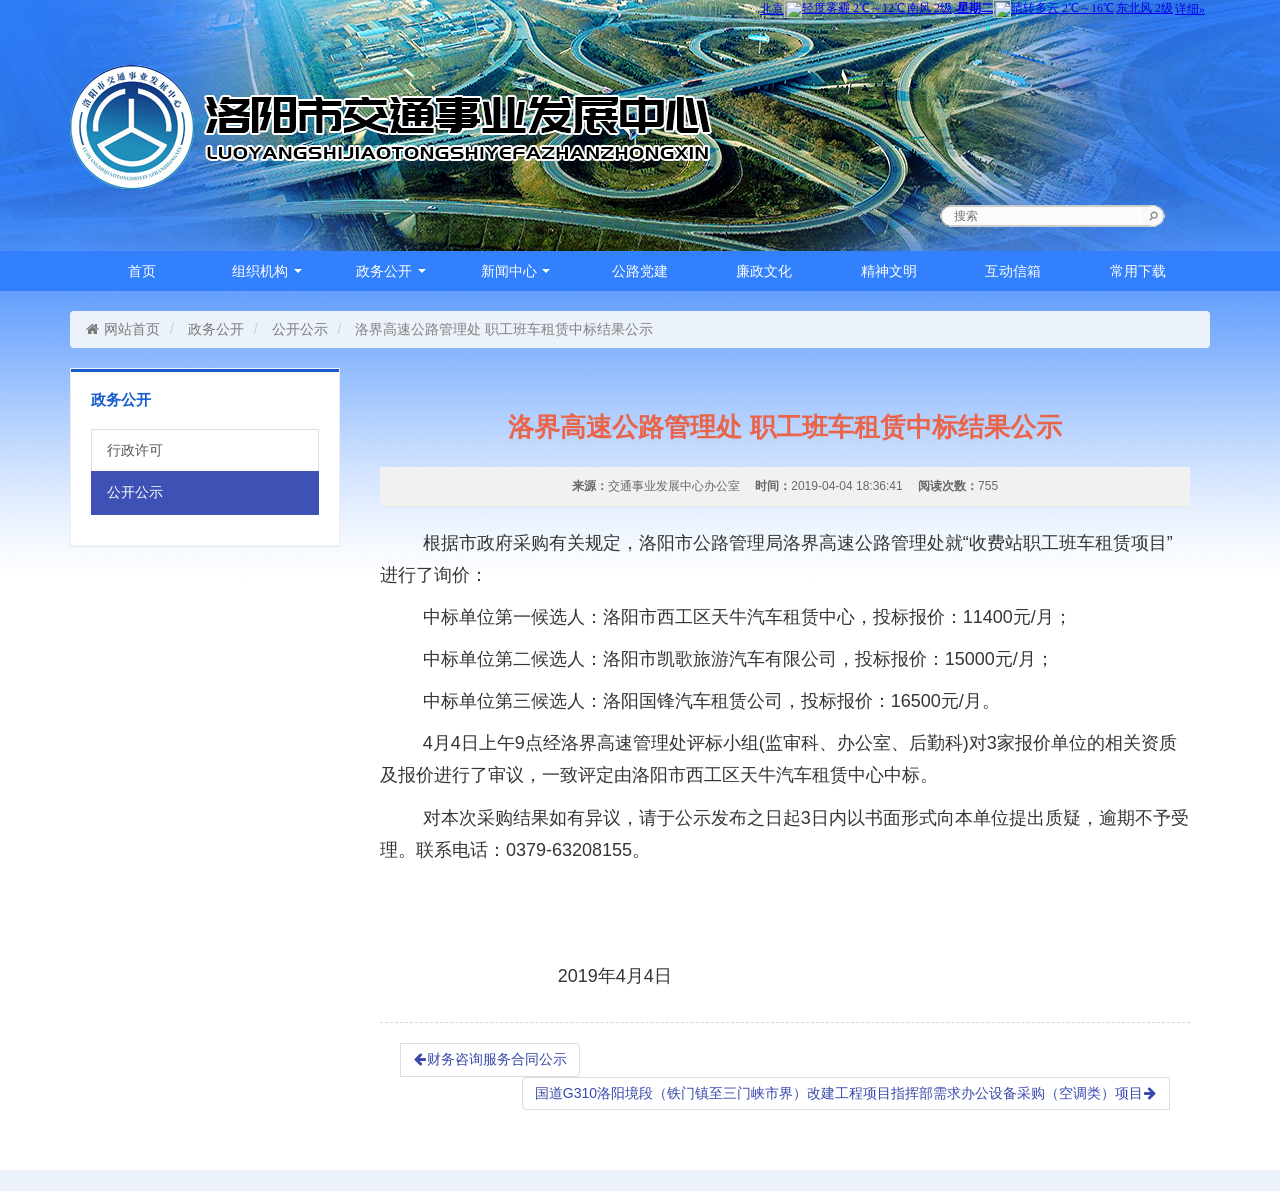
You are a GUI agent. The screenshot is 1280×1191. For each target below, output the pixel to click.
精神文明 (889, 271)
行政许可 (135, 450)
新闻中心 (516, 271)
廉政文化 (764, 271)
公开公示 (300, 329)
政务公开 (391, 271)
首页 (142, 271)
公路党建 (640, 271)
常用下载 (1138, 271)
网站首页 (122, 329)
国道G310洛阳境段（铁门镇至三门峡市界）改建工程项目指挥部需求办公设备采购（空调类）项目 (846, 1093)
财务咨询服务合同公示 (490, 1059)
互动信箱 (1013, 271)
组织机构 (267, 271)
